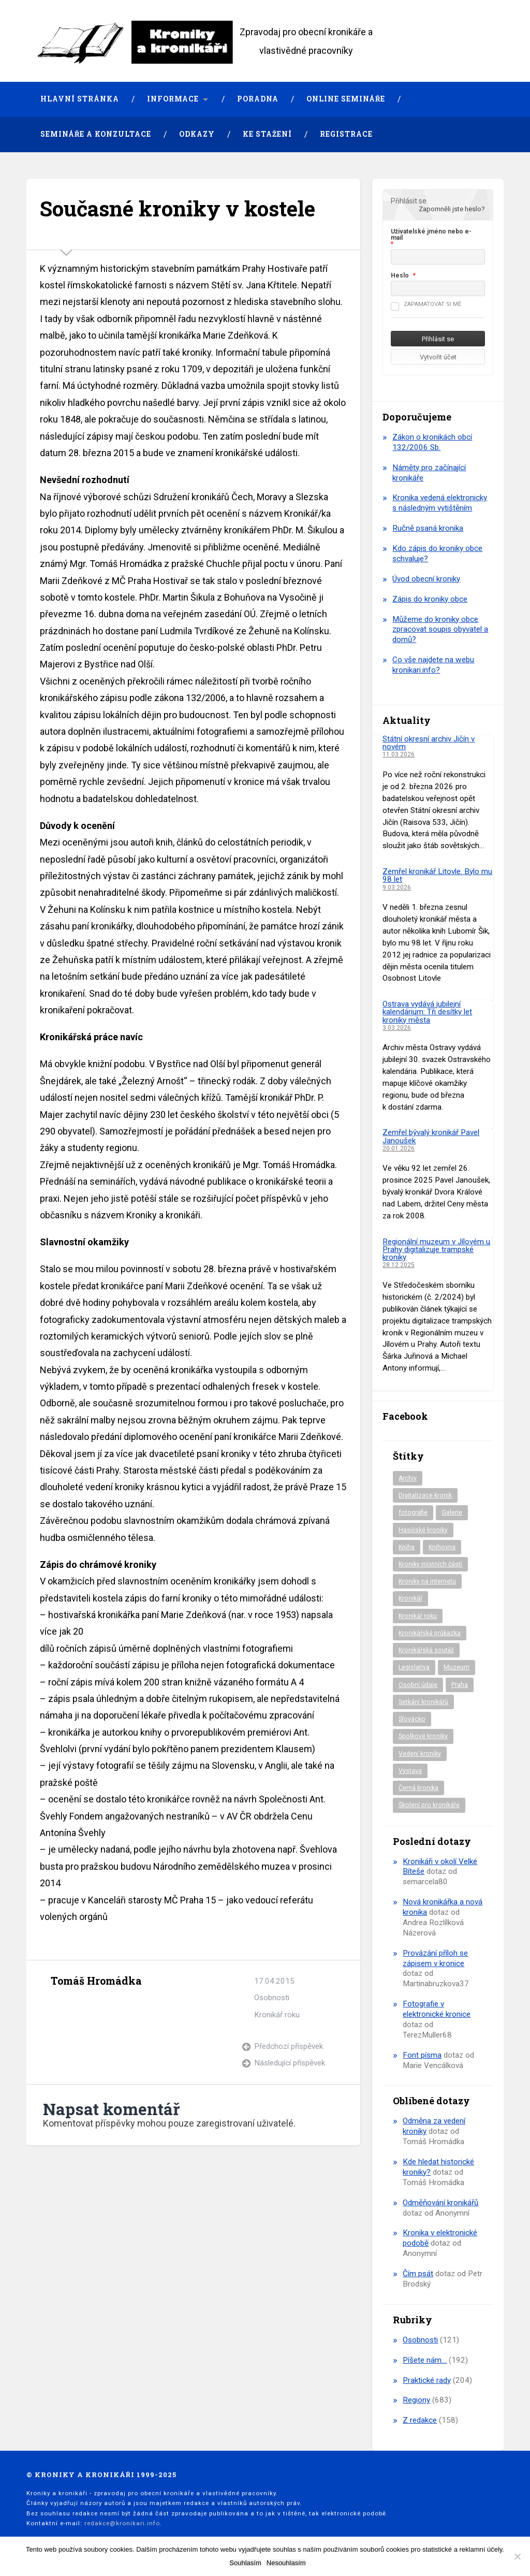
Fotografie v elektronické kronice (436, 2009)
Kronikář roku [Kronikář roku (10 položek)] (418, 1616)
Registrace (346, 134)
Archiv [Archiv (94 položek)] (408, 1478)
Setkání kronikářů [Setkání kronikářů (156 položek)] (423, 1702)
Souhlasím (245, 2562)
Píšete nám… (425, 2360)
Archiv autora (60, 2005)
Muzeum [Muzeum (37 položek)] (456, 1667)
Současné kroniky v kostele (177, 208)
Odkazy (197, 134)
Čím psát (418, 2273)
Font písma (422, 2055)
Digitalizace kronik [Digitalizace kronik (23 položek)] (425, 1495)
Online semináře (345, 99)
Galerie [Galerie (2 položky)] (451, 1512)
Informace (173, 99)
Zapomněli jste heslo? (452, 209)
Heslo (400, 275)
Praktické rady (427, 2380)
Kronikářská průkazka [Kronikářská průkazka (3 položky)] (430, 1633)
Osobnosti (271, 1997)
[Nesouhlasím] (517, 2556)
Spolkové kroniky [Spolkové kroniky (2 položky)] (423, 1736)
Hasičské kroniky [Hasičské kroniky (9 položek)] (423, 1530)
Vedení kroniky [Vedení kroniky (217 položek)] (420, 1753)
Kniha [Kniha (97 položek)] (407, 1547)
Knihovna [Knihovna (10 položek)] (442, 1547)
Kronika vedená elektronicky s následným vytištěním (439, 503)
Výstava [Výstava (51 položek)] (410, 1770)
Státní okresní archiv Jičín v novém (428, 742)
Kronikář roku (277, 2014)
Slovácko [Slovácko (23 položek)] (412, 1719)
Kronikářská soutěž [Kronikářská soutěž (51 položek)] (426, 1650)
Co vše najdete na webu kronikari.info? (433, 665)
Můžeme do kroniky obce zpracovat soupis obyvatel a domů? (440, 630)
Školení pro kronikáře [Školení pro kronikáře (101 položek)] (429, 1805)
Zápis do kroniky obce (429, 599)
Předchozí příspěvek (288, 2046)
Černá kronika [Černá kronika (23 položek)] (418, 1788)
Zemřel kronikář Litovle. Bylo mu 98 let (437, 875)
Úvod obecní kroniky (426, 579)
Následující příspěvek (289, 2063)
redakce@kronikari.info (122, 2523)
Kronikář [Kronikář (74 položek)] (410, 1598)
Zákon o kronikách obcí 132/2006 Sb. (432, 442)
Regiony (416, 2400)
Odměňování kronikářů (440, 2202)
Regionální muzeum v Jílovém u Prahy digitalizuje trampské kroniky (436, 1249)
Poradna (257, 99)
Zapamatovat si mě (426, 304)
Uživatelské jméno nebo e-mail (431, 234)
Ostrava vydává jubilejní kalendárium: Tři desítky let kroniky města (427, 1012)
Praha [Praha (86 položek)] (459, 1685)
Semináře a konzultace (95, 134)
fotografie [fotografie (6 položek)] (413, 1512)
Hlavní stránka (79, 99)
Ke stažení (267, 134)
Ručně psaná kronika (427, 528)
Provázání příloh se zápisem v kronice (435, 1958)
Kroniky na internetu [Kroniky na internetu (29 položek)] (427, 1581)
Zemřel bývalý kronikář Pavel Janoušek (430, 1136)
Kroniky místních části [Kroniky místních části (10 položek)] (430, 1564)
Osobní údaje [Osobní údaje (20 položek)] (418, 1685)
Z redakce (420, 2420)
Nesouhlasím (286, 2562)
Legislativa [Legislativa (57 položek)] (414, 1667)
